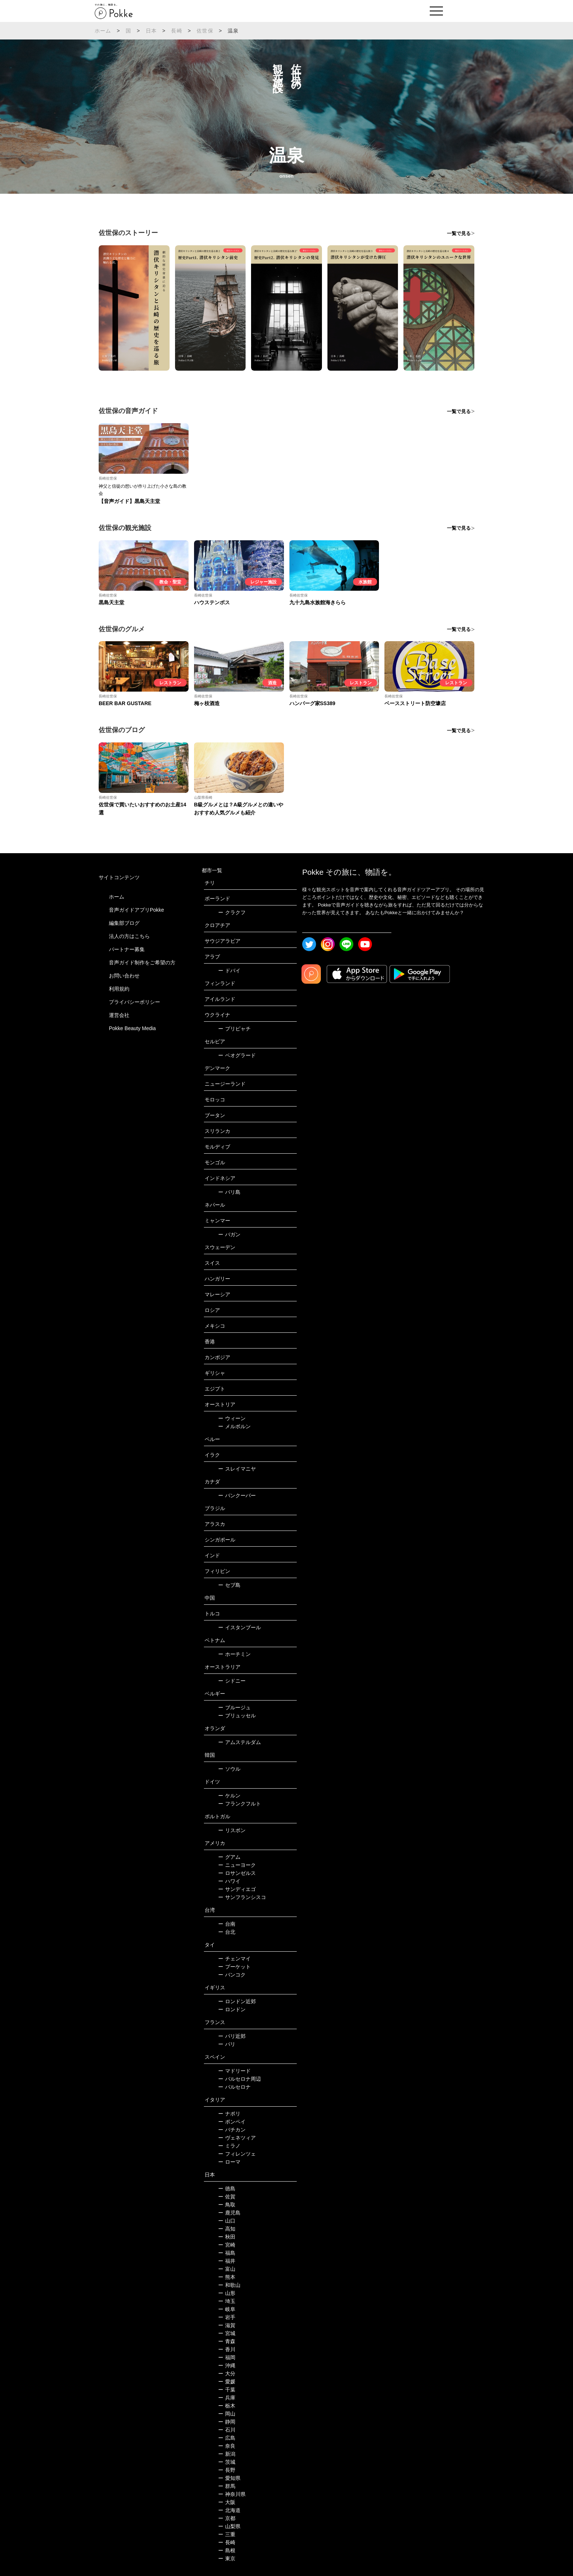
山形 (226, 2293)
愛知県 (229, 2478)
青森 (226, 2341)
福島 (226, 2253)
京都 (226, 2518)
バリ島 (229, 1192)
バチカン (232, 2130)
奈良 (226, 2446)
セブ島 (229, 1585)
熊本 (226, 2277)
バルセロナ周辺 (239, 2079)
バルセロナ (234, 2087)
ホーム (103, 31)
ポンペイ (232, 2122)
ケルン (229, 1795)
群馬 (226, 2486)
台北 (226, 1932)
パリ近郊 (232, 2036)
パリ (226, 2044)
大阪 (226, 2502)
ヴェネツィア (237, 2138)
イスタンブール (239, 1627)
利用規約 (119, 989)
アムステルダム (239, 1742)
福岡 (226, 2357)
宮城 (226, 2333)
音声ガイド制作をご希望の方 (142, 962)
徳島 (226, 2188)
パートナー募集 (127, 949)
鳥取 (226, 2205)
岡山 (226, 2414)
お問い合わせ (124, 976)
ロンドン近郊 (237, 2001)
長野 (226, 2470)
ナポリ (229, 2114)
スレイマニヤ (237, 1469)
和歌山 (229, 2285)
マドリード (234, 2071)
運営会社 (119, 1015)
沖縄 (226, 2365)
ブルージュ (234, 1707)
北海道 (229, 2510)
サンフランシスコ (242, 1897)
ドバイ (229, 970)
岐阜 (226, 2309)
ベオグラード (237, 1055)
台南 (226, 1924)
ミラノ (229, 2146)
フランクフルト (239, 1804)
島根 (226, 2550)
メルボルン (234, 1426)
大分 (226, 2373)
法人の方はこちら (129, 936)
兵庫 (226, 2398)
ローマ (229, 2162)
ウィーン (232, 1418)
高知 (226, 2229)
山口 (226, 2221)
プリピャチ (234, 1029)
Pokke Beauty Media (132, 1028)
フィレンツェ (237, 2154)
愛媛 (226, 2381)
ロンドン (232, 2009)
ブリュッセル (237, 1715)
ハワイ (229, 1881)
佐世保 (205, 31)
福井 (226, 2261)
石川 (226, 2430)
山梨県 (229, 2526)
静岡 (226, 2422)
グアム (229, 1857)
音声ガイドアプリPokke (136, 910)
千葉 (226, 2389)
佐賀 (226, 2196)
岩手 (226, 2317)
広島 (226, 2438)
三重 (226, 2534)
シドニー (232, 1681)
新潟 (226, 2454)
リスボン (232, 1830)
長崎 (176, 31)
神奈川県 (232, 2494)
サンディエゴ (237, 1889)
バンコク (232, 1975)
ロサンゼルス (237, 1873)
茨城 (226, 2462)
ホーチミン (234, 1654)
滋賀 (226, 2325)
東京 (226, 2558)
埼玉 (226, 2301)
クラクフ (232, 912)
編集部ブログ (124, 923)
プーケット (234, 1967)
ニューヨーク (237, 1865)
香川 (226, 2349)
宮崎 (226, 2245)
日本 (151, 31)
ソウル (229, 1769)
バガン (229, 1234)
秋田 (226, 2237)
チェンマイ (234, 1959)
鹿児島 (229, 2213)
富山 (226, 2269)
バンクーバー (237, 1495)
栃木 (226, 2406)
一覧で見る (459, 233)
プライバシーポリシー (134, 1002)
